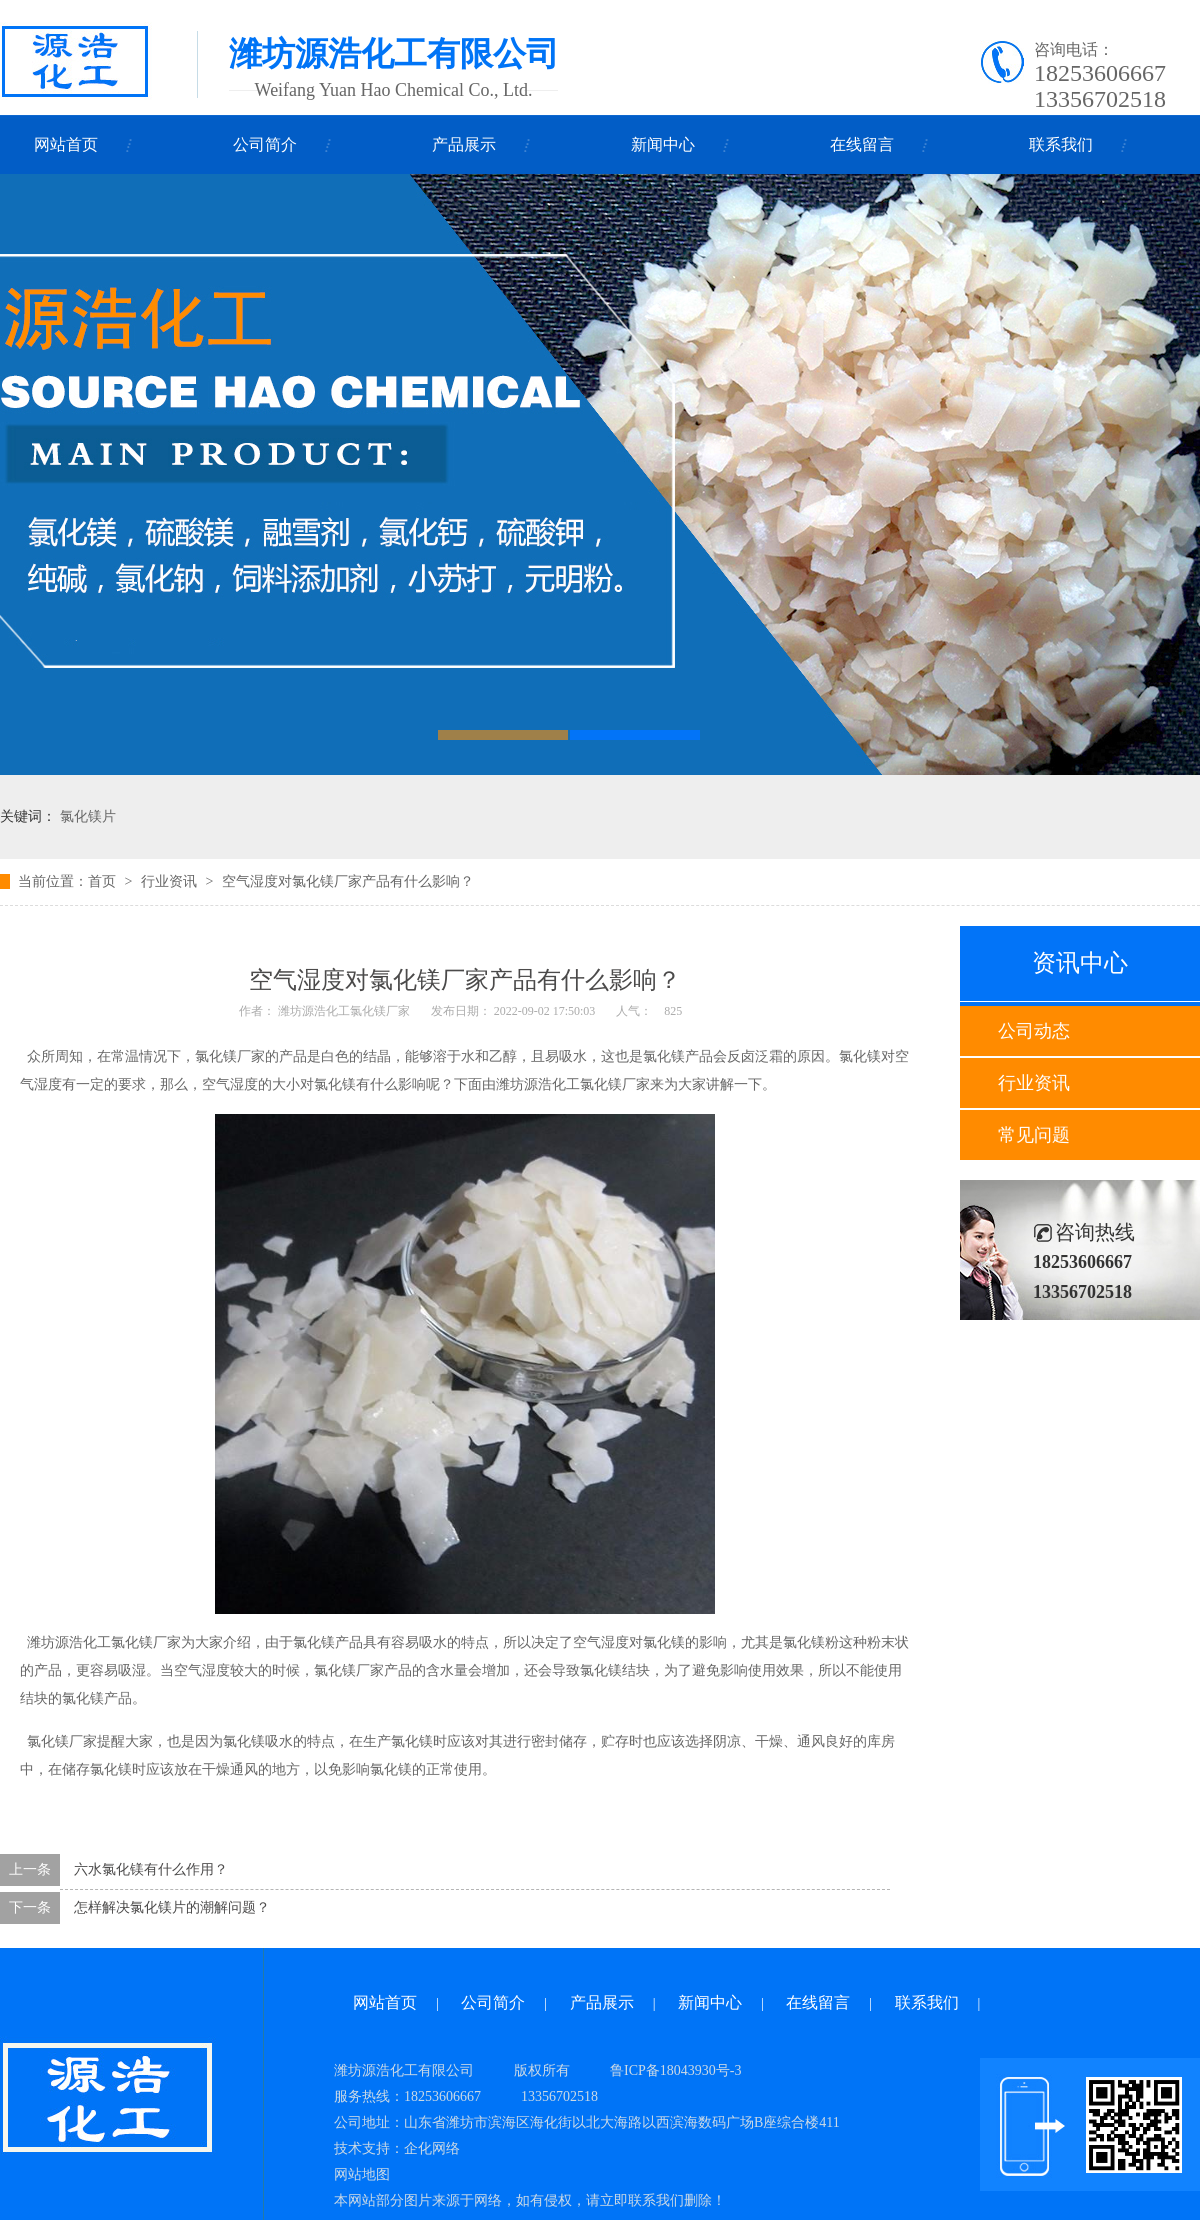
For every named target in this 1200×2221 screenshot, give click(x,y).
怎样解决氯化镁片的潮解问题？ (172, 1907)
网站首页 (66, 144)
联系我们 (1061, 144)
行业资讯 (1034, 1083)
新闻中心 (663, 144)
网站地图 (362, 2174)
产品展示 (464, 144)
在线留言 (862, 144)
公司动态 (1034, 1031)
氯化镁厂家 (615, 1084)
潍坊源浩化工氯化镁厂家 (344, 1011)
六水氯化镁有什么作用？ (151, 1869)
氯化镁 (412, 1741)
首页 (102, 881)
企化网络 (432, 2148)
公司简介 (265, 144)
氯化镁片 (88, 816)
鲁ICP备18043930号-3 (675, 2070)
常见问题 (1034, 1135)
